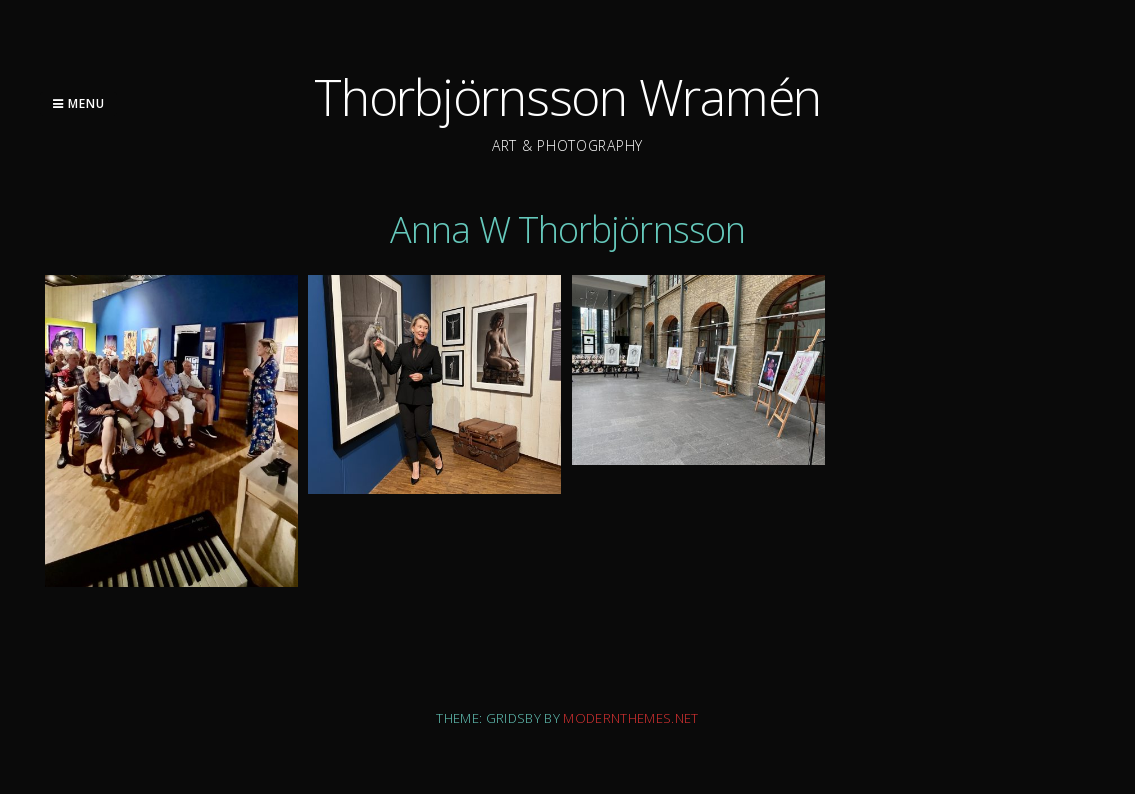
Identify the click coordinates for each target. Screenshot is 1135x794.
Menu (78, 103)
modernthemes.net (630, 718)
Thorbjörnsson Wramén (567, 97)
